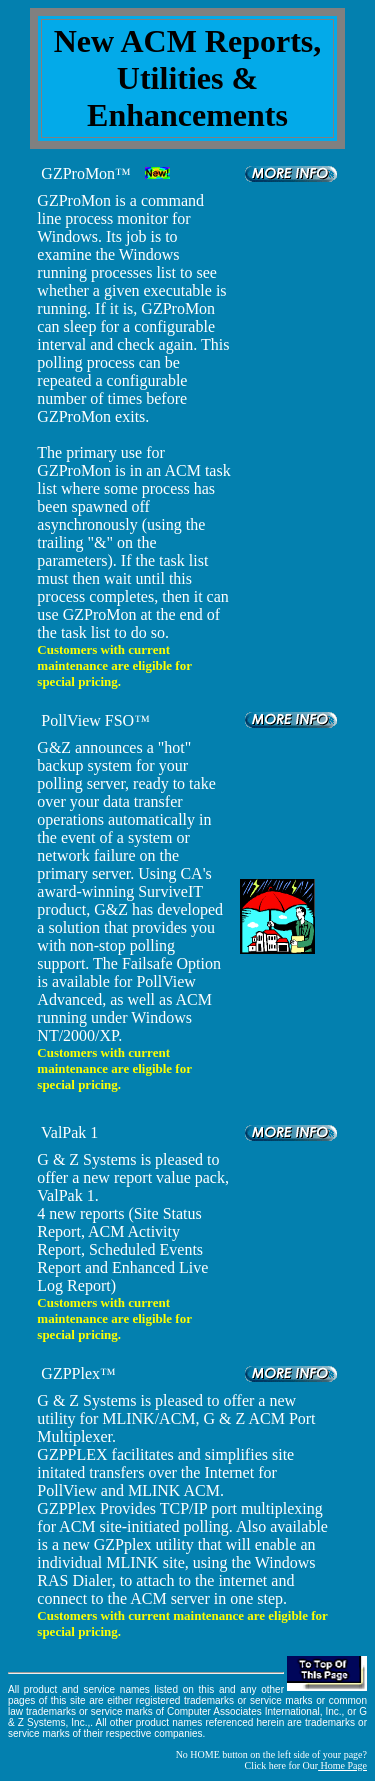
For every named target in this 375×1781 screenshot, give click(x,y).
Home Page (342, 1765)
